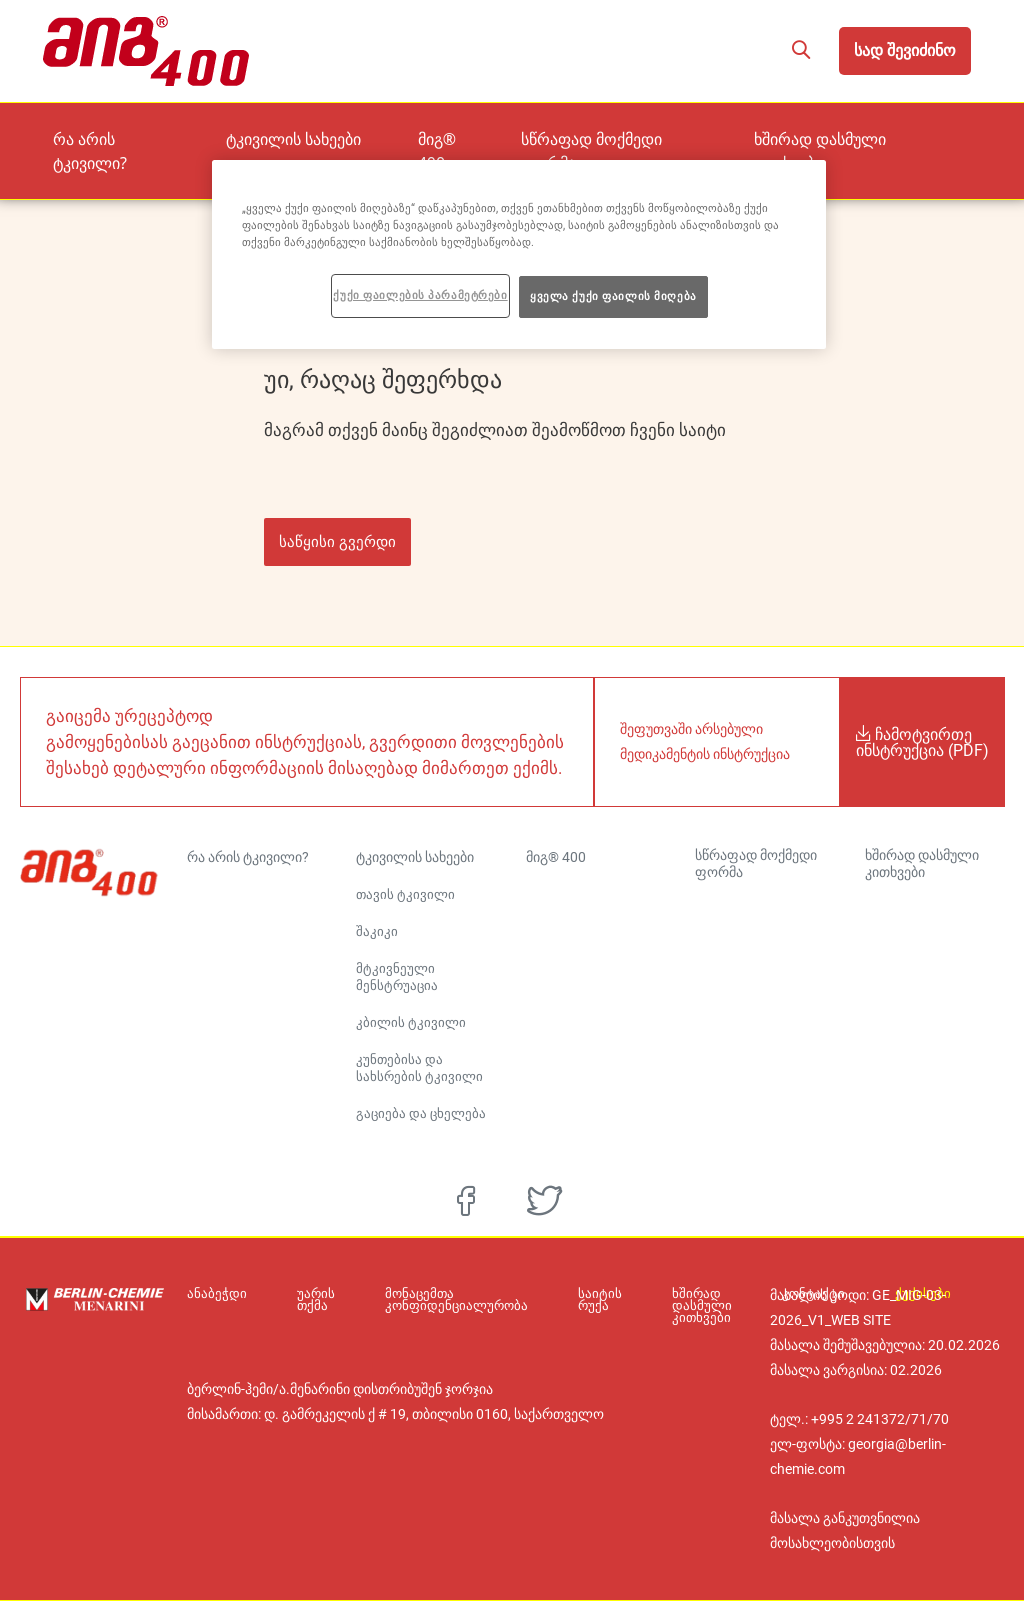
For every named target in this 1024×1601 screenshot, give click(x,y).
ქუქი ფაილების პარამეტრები (420, 295)
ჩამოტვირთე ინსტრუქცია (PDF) (922, 742)
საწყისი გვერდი (337, 541)
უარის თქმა (306, 1300)
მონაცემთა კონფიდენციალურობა (436, 1300)
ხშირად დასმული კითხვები (868, 137)
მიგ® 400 (505, 137)
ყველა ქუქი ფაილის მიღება (613, 296)
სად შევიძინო (905, 50)
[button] (800, 51)
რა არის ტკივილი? (203, 137)
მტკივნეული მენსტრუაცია (397, 977)
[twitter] (544, 1201)
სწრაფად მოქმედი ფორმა (657, 137)
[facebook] (466, 1201)
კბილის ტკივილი (411, 1022)
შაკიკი (377, 931)
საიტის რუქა (570, 1300)
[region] (519, 254)
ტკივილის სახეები (357, 137)
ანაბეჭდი (217, 1294)
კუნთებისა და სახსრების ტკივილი (419, 1068)
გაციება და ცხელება (421, 1113)
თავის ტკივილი (405, 894)
